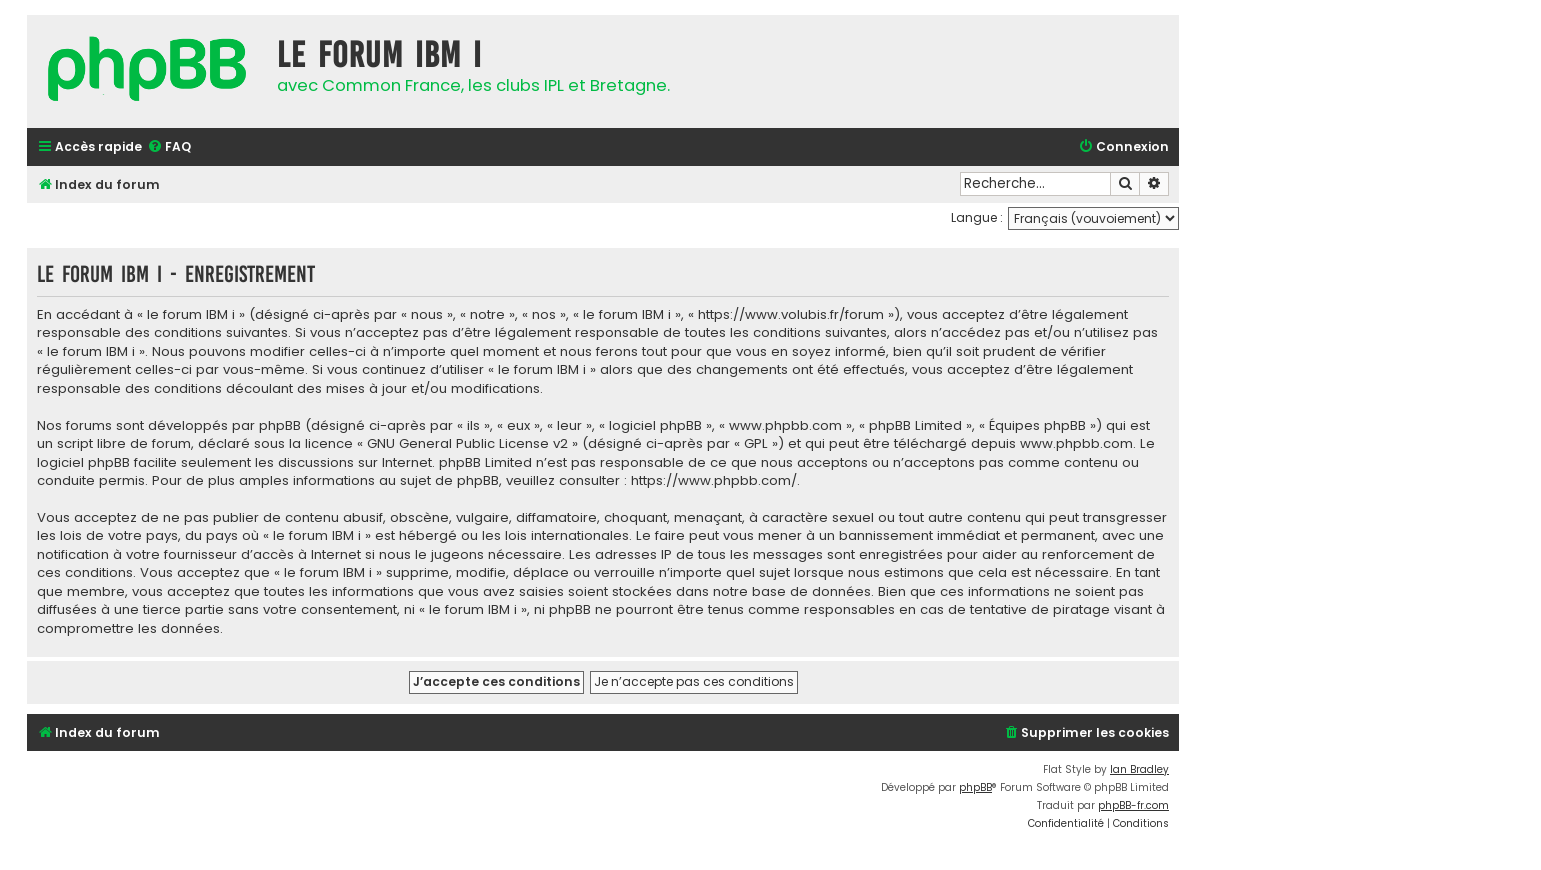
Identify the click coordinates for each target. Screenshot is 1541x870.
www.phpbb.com (1076, 444)
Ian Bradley (1139, 769)
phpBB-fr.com (1133, 805)
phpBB (975, 787)
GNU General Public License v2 (467, 444)
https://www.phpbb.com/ (714, 481)
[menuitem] (169, 147)
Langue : (977, 217)
